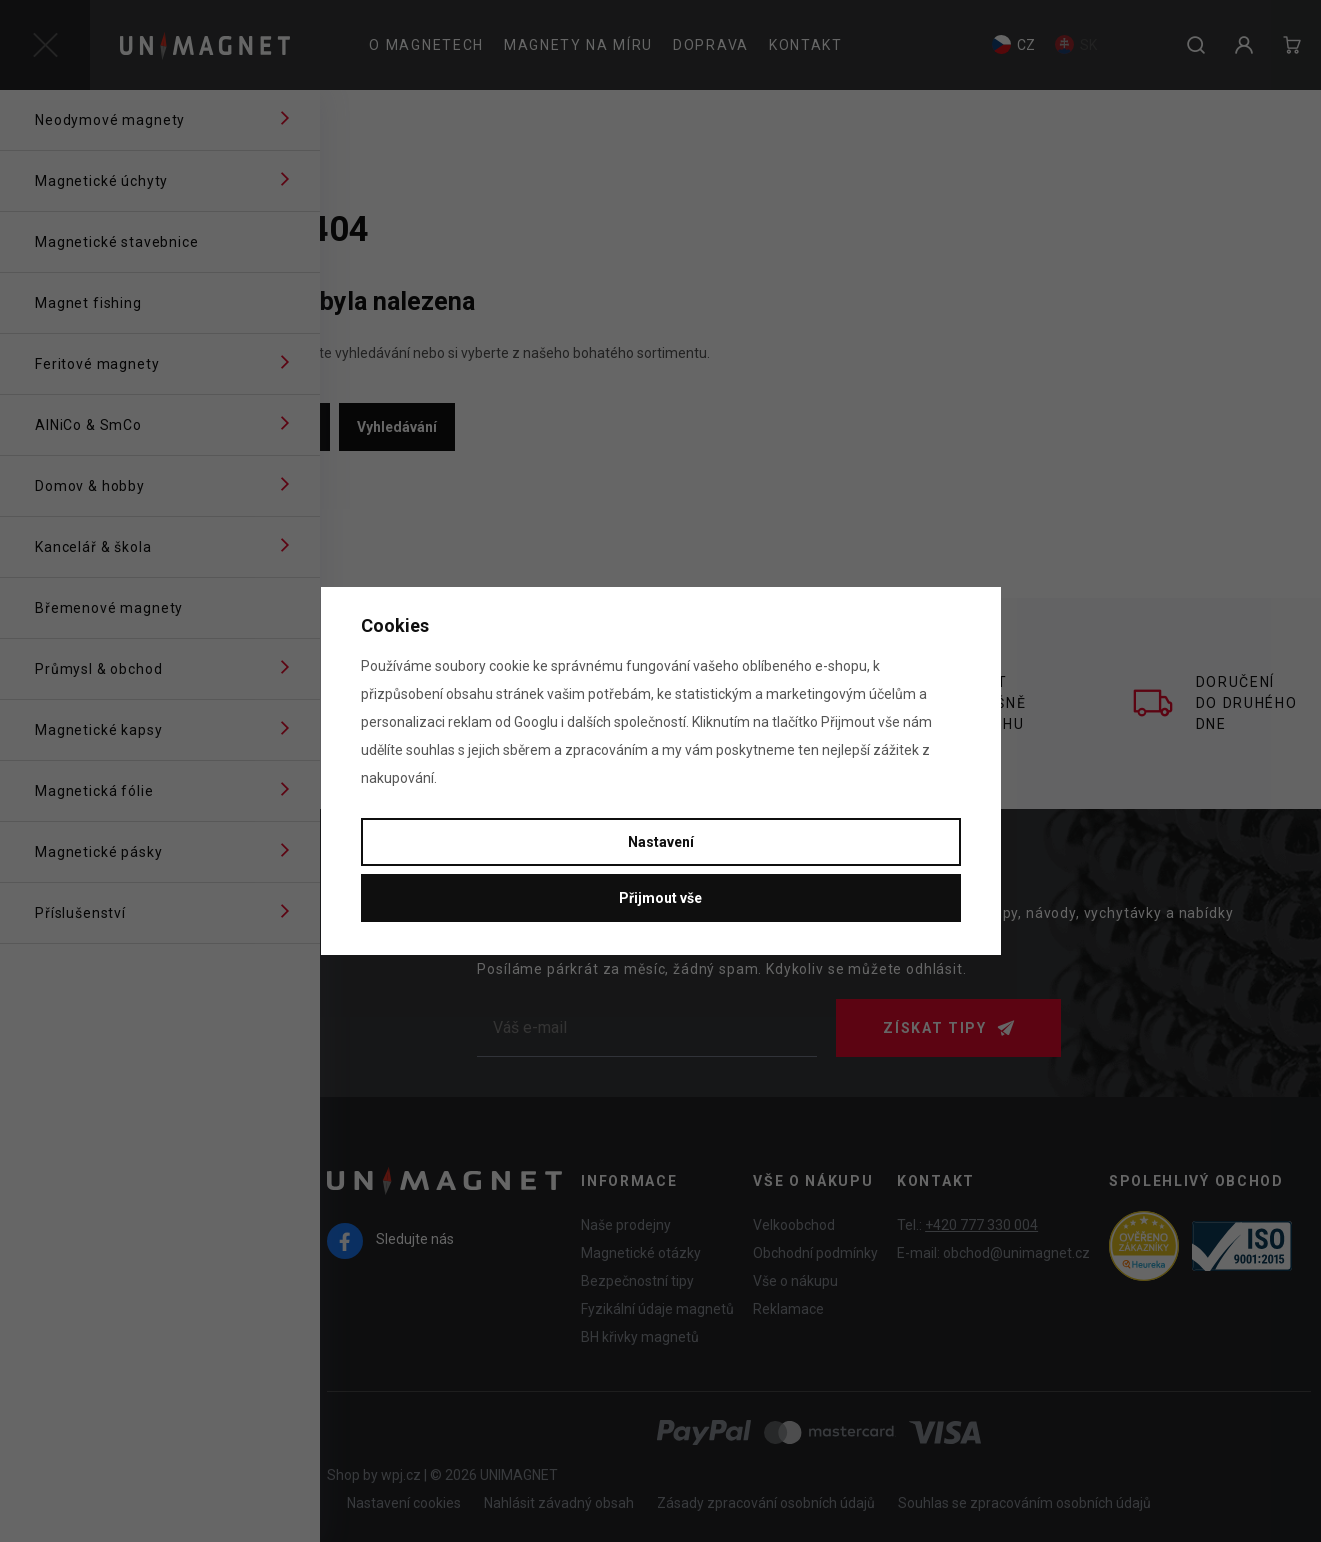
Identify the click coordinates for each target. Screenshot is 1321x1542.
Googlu (536, 722)
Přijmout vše (660, 898)
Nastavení (661, 842)
